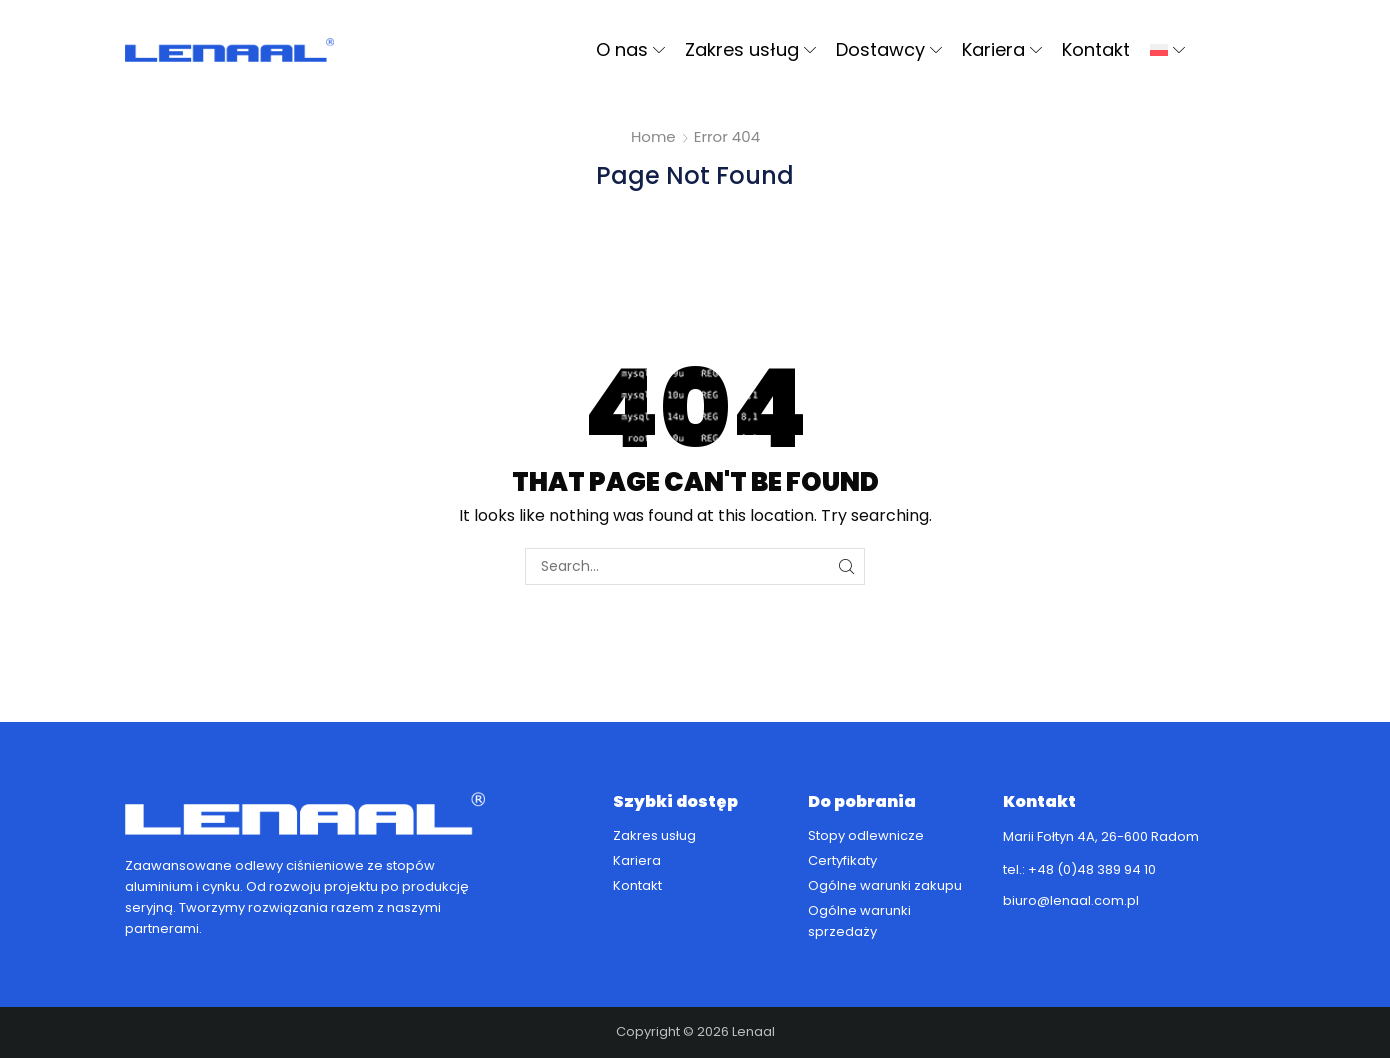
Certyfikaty (842, 860)
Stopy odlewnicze (866, 835)
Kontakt (1096, 49)
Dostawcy (889, 49)
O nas (630, 49)
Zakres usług (750, 49)
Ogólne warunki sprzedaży (859, 921)
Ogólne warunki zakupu (885, 885)
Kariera (1002, 49)
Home (653, 136)
